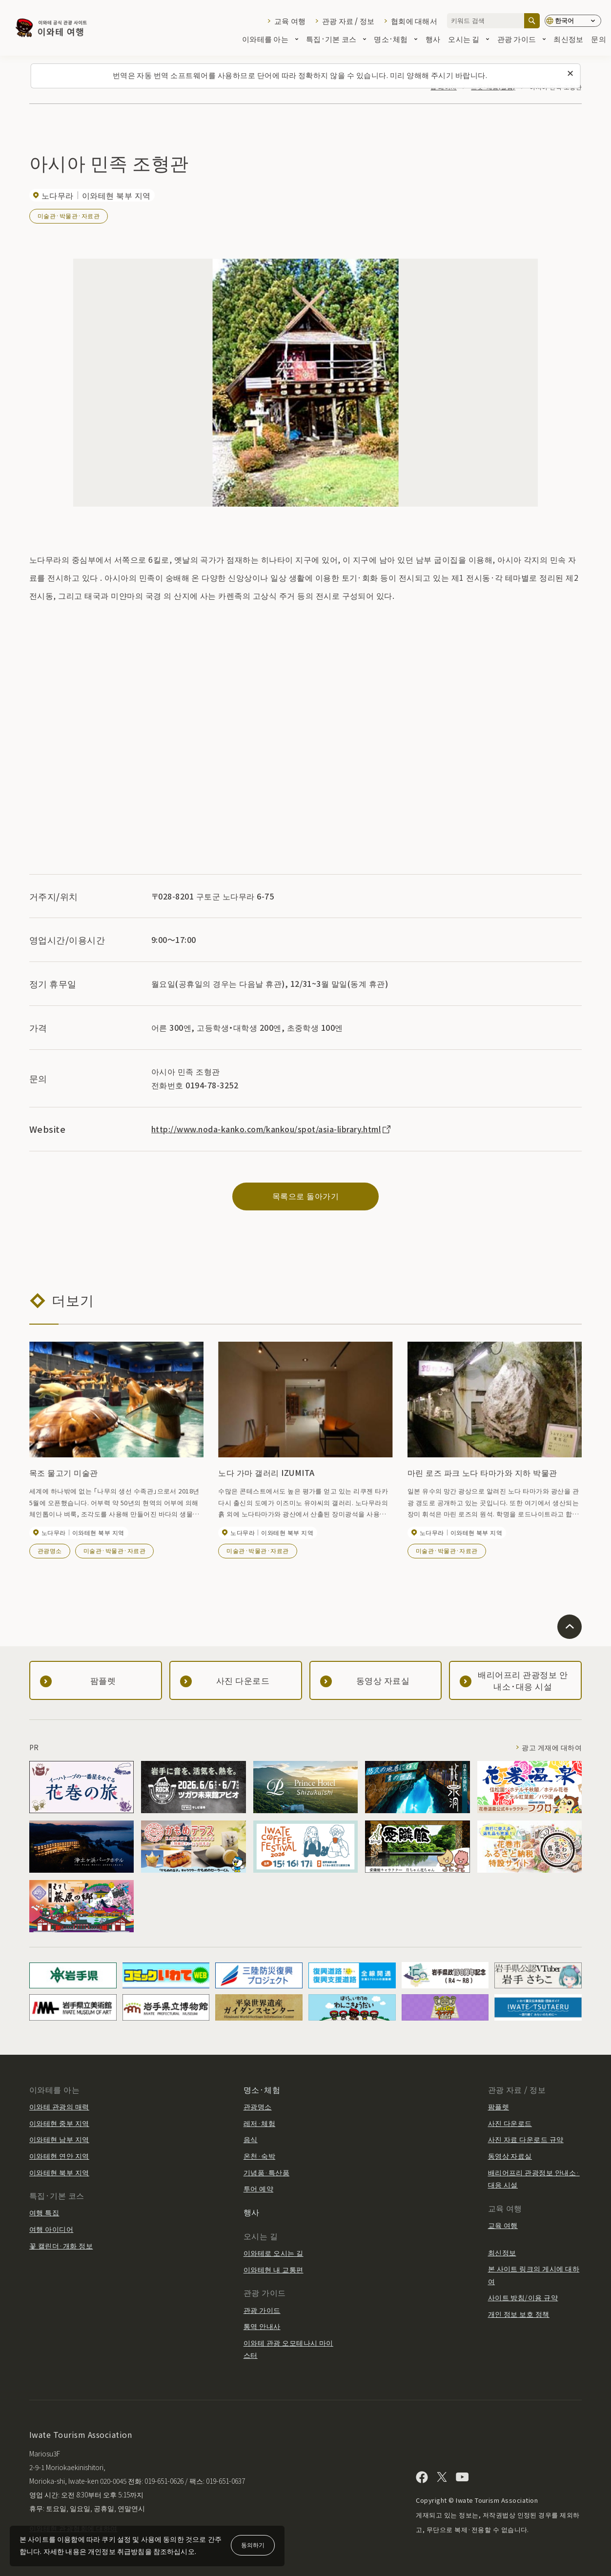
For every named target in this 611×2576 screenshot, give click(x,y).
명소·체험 (395, 40)
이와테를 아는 (270, 40)
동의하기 (253, 2544)
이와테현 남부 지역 (59, 2139)
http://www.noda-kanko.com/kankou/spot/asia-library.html (271, 1129)
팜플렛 (498, 2106)
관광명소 (50, 1550)
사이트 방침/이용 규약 (523, 2297)
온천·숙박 (259, 2156)
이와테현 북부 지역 (59, 2172)
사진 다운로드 (510, 2123)
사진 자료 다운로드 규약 (526, 2139)
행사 (433, 40)
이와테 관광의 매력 (59, 2106)
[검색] (532, 20)
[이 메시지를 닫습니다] (570, 73)
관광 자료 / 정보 (348, 21)
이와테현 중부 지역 (59, 2123)
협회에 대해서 (414, 21)
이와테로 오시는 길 (274, 2253)
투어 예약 (258, 2188)
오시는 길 (468, 40)
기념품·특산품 (266, 2172)
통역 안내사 (262, 2326)
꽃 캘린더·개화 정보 (61, 2245)
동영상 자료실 (510, 2156)
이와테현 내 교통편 (274, 2269)
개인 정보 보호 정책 (519, 2314)
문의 (598, 40)
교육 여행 (290, 21)
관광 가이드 (521, 40)
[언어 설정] (573, 20)
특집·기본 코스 (336, 40)
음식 (251, 2139)
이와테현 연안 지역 (59, 2156)
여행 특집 (44, 2212)
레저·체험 (259, 2123)
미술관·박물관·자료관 (69, 215)
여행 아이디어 (51, 2229)
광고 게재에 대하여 (552, 1747)
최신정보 (568, 40)
